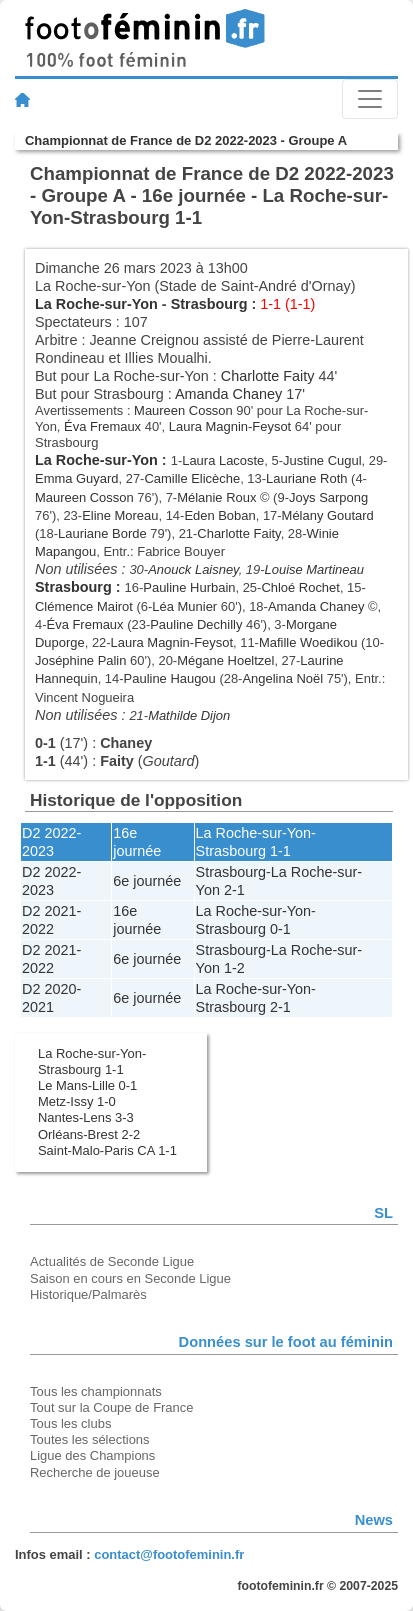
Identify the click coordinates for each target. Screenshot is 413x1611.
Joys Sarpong (328, 497)
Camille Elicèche (192, 478)
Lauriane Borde (102, 533)
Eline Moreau (120, 515)
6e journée (147, 881)
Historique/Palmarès (88, 1294)
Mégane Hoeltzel (225, 660)
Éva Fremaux (102, 426)
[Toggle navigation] (370, 99)
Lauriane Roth (306, 478)
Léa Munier (184, 606)
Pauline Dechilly (196, 624)
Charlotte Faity (268, 376)
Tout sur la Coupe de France (111, 1407)
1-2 (234, 968)
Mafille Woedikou (308, 642)
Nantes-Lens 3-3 (86, 1117)
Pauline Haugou (170, 678)
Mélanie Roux (216, 497)
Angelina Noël (282, 678)
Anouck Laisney (193, 569)
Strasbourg (209, 304)
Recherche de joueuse (95, 1472)
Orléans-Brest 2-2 (89, 1134)
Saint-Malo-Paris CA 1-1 (107, 1150)
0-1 (280, 929)
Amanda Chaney (228, 394)
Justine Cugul (322, 460)
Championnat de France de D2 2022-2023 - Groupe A (186, 140)
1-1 (280, 851)
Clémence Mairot (84, 606)
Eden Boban (219, 515)
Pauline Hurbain (189, 587)
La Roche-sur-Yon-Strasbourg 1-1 (92, 1061)
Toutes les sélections (90, 1439)
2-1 (234, 890)
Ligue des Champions (92, 1455)
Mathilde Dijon (189, 715)
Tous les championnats (96, 1391)
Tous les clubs (70, 1423)
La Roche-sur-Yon (96, 304)
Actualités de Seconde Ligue (112, 1261)
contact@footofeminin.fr (169, 1554)
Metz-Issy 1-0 (77, 1101)
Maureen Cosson (183, 410)
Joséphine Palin (80, 660)
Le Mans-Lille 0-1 (87, 1085)
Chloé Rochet (300, 587)
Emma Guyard (77, 478)
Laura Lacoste (223, 460)
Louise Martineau (314, 569)
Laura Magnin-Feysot (230, 426)
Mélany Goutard (328, 515)
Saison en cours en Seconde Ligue (130, 1278)
